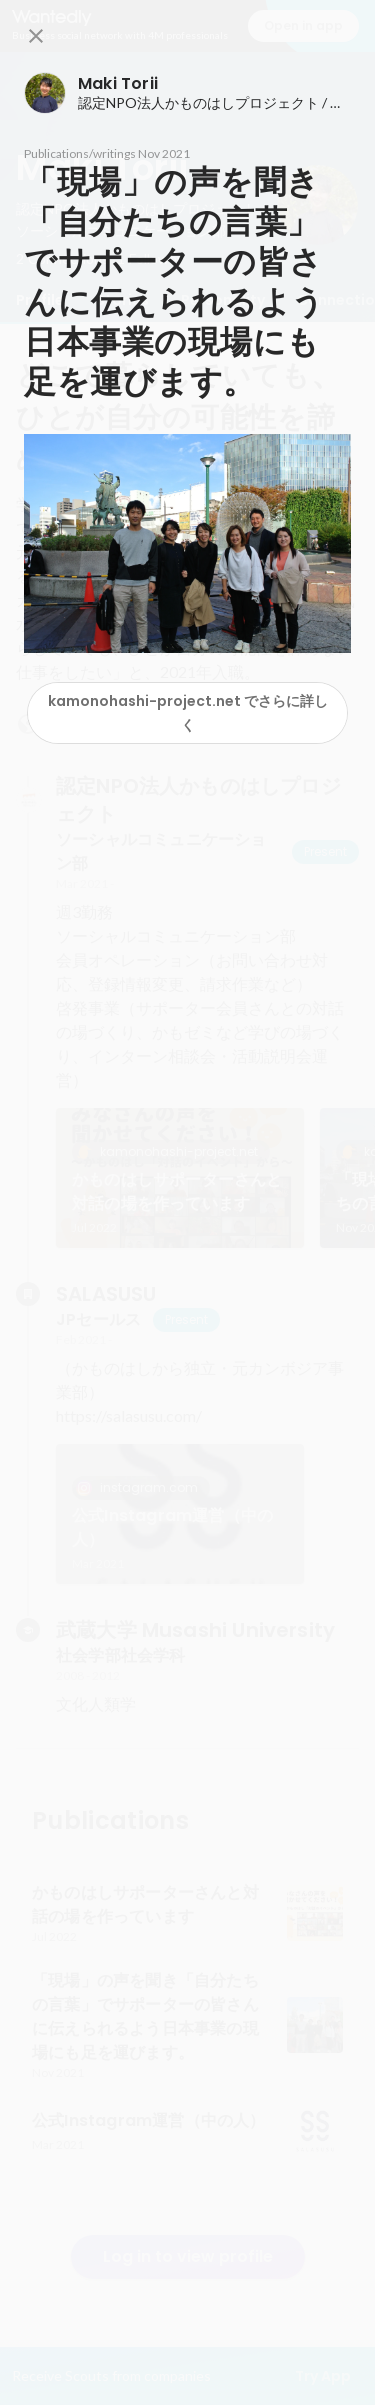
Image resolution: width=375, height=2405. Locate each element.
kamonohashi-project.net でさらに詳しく (188, 713)
